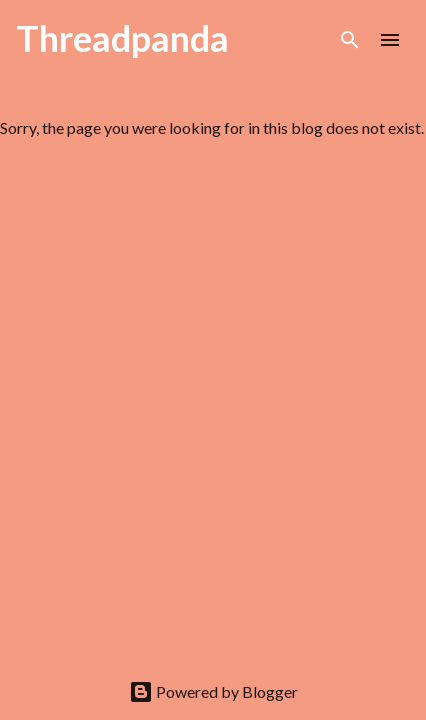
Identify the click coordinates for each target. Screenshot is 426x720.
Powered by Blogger (213, 691)
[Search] (350, 40)
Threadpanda (122, 38)
